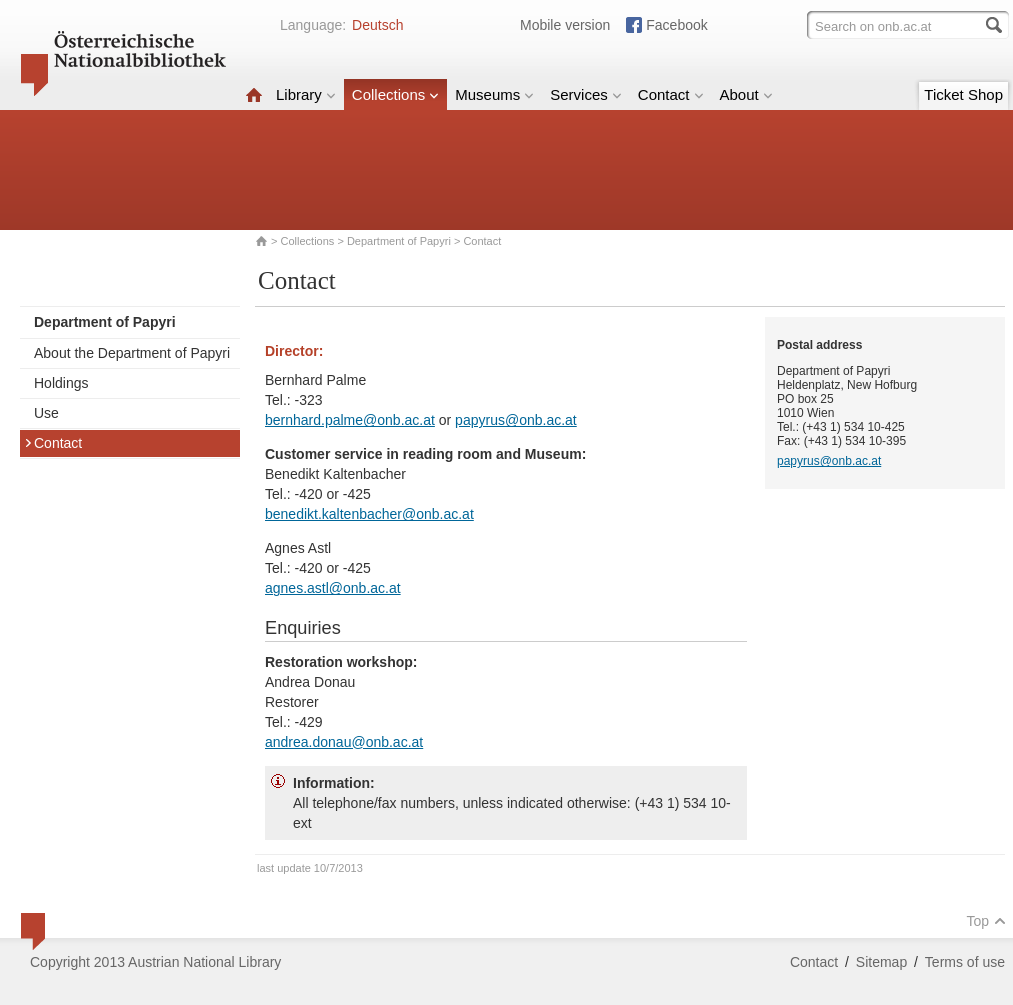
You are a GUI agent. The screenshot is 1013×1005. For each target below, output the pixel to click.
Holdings (61, 383)
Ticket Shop (963, 94)
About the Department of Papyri (132, 353)
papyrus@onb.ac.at (516, 420)
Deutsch (377, 25)
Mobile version (565, 25)
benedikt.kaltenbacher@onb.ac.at (369, 514)
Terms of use (965, 962)
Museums (494, 94)
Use (46, 413)
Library (306, 94)
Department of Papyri (399, 241)
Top (986, 921)
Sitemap (881, 962)
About (746, 94)
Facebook (676, 25)
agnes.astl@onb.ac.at (333, 588)
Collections (395, 94)
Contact (671, 94)
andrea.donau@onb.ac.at (344, 742)
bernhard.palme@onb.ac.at (350, 420)
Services (586, 94)
